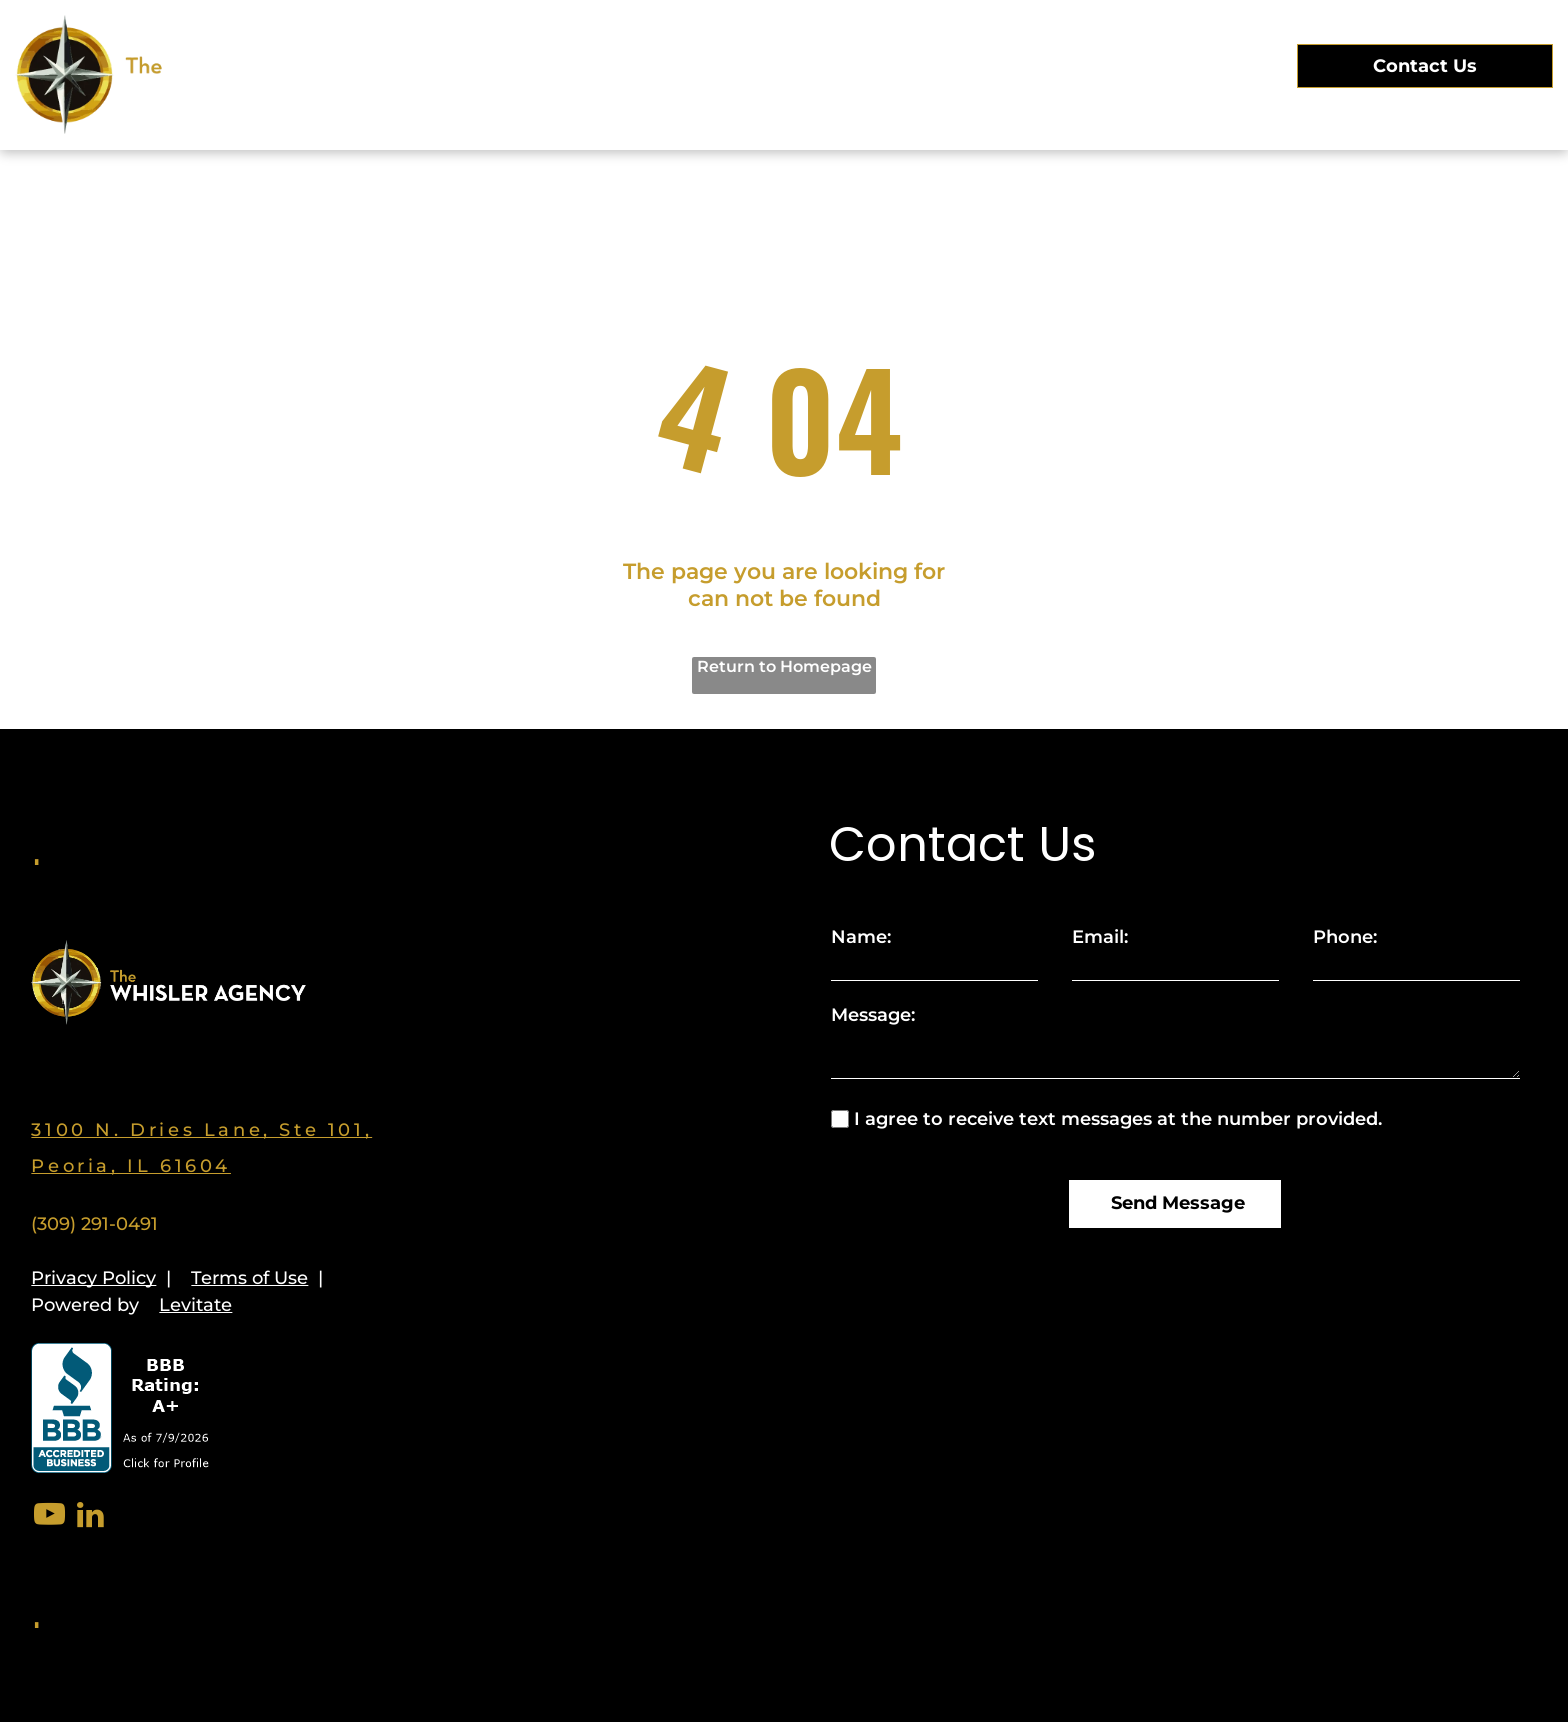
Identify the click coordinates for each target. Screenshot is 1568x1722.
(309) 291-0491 (94, 1224)
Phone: (1345, 937)
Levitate (195, 1305)
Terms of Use (249, 1278)
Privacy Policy (93, 1278)
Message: (873, 1015)
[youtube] (49, 1517)
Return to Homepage (784, 666)
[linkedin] (90, 1517)
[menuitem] (527, 65)
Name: (861, 937)
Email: (1100, 937)
